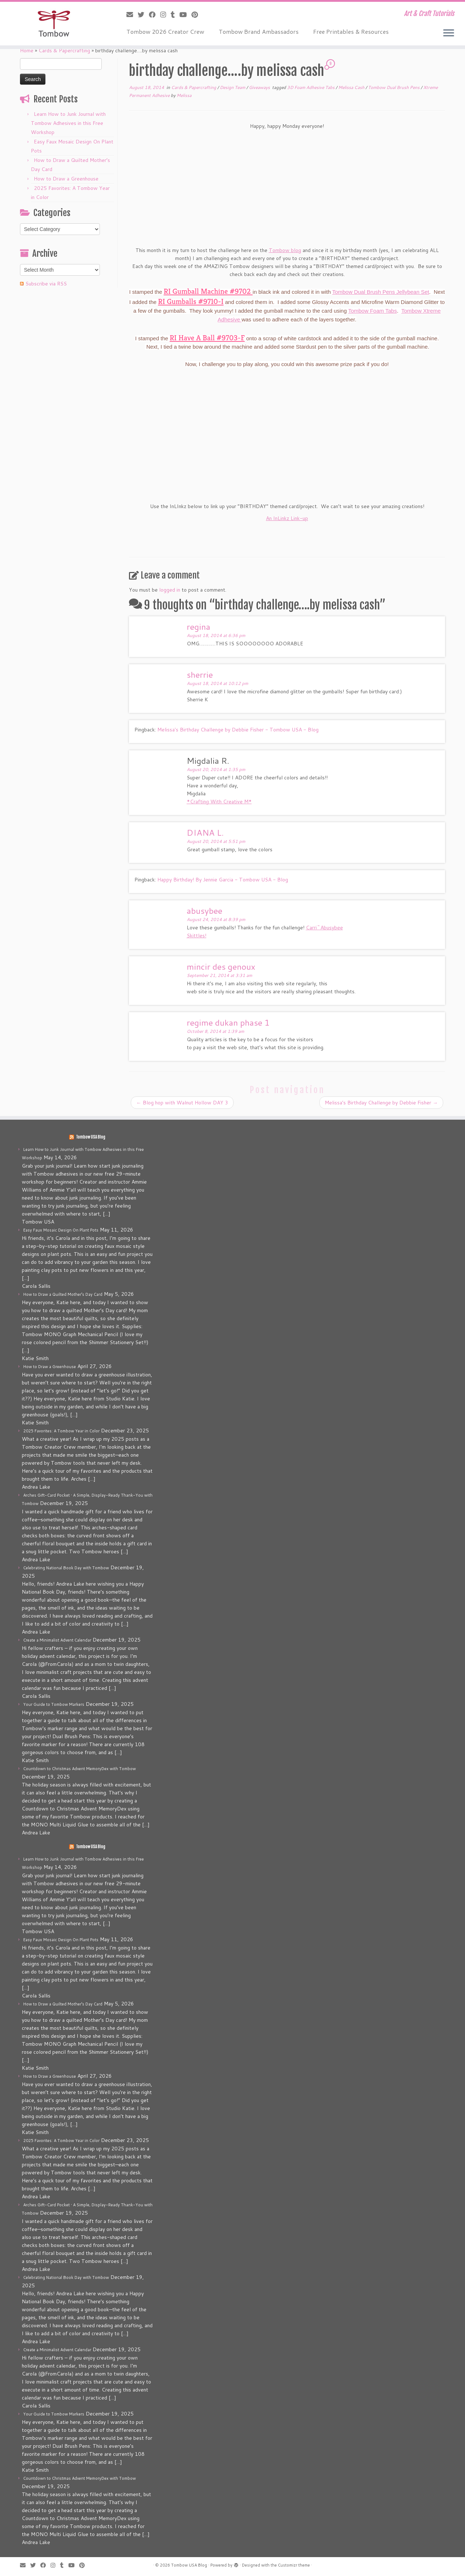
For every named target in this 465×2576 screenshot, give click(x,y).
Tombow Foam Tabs (372, 311)
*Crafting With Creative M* (219, 801)
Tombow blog (285, 250)
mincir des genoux (221, 966)
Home (26, 50)
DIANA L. (205, 832)
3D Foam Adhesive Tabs (311, 87)
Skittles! (196, 935)
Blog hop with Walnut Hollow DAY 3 (182, 1102)
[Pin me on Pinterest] (197, 14)
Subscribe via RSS (46, 283)
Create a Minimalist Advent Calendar (57, 1640)
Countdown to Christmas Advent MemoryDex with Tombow (79, 1769)
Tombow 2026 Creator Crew (165, 31)
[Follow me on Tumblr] (175, 14)
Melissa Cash (351, 87)
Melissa (184, 95)
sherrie (200, 674)
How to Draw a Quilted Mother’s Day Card (62, 1294)
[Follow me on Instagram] (165, 14)
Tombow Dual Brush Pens (394, 87)
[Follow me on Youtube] (185, 14)
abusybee (204, 910)
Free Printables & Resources (351, 31)
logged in (169, 589)
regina (198, 626)
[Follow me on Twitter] (143, 14)
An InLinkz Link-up (287, 518)
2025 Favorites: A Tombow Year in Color (61, 1431)
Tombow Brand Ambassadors (259, 31)
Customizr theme (294, 2565)
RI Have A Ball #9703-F (207, 337)
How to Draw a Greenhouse (66, 178)
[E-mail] (132, 14)
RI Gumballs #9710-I (190, 301)
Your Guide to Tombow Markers (53, 1704)
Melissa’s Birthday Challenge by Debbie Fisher (381, 1102)
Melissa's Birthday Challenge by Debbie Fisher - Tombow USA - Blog (238, 729)
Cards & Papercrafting (64, 50)
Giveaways (260, 87)
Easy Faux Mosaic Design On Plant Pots (60, 1230)
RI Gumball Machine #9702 (208, 291)
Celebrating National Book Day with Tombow (66, 1568)
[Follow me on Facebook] (154, 14)
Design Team (233, 87)
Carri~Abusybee (324, 927)
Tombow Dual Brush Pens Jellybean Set (380, 292)
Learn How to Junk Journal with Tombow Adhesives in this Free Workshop (68, 123)
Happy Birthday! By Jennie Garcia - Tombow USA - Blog (222, 879)
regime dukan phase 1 (228, 1022)
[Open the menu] (448, 33)
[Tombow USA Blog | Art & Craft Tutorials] (53, 23)
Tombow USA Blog (90, 1137)
